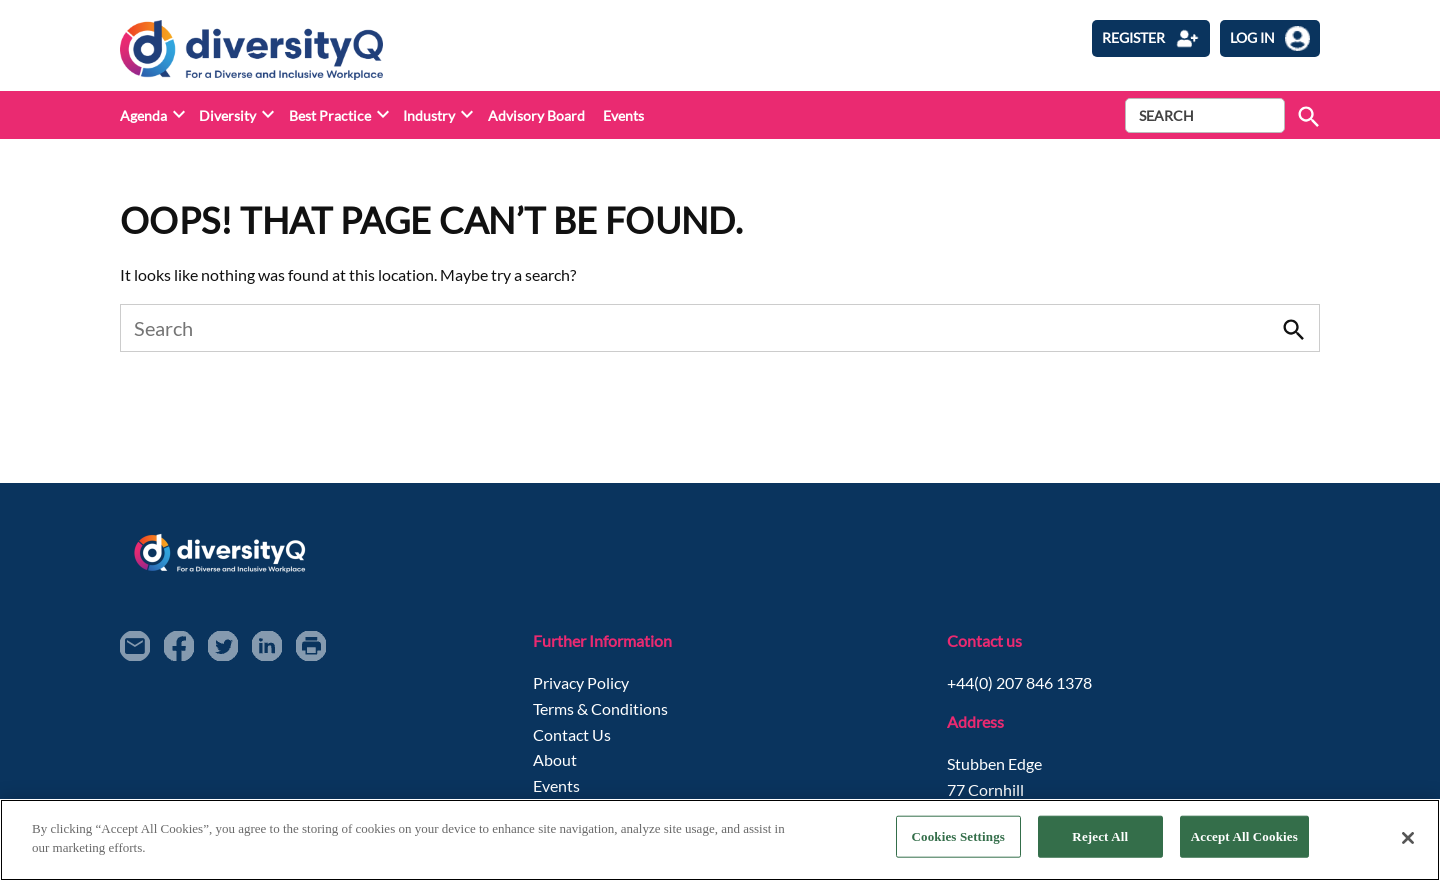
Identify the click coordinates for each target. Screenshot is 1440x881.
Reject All (1100, 836)
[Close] (1408, 838)
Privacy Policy (581, 682)
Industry (429, 115)
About (555, 759)
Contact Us (572, 734)
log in (1270, 38)
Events (623, 115)
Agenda (143, 115)
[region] (720, 840)
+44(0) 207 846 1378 (1019, 682)
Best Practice (330, 115)
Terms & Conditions (600, 708)
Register (1151, 38)
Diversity (227, 115)
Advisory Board (536, 115)
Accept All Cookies (1244, 836)
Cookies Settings (958, 836)
